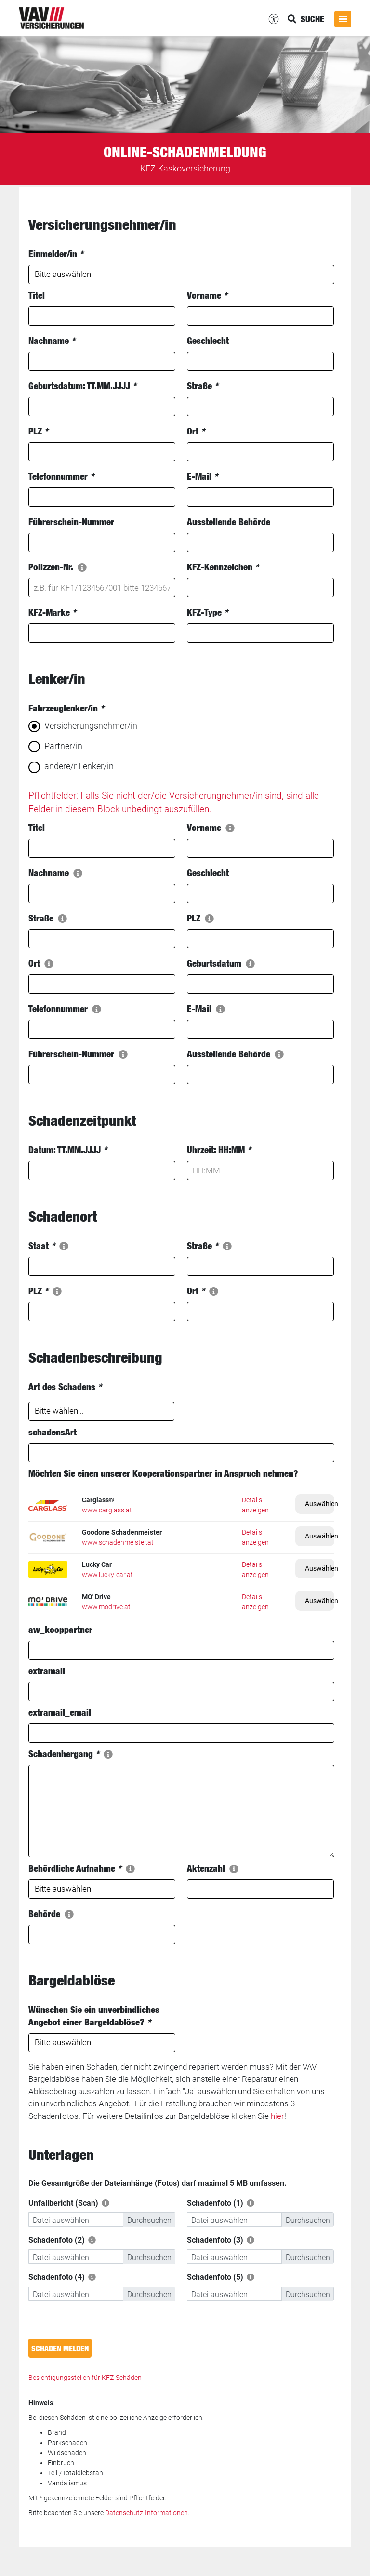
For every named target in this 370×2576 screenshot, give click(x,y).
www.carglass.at (107, 1510)
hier (277, 2116)
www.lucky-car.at (107, 1574)
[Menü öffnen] (342, 19)
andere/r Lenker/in (79, 766)
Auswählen (319, 1504)
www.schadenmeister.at (118, 1542)
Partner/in (63, 746)
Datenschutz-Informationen (146, 2513)
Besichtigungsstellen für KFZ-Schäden (85, 2377)
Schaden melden (60, 2348)
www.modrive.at (106, 1607)
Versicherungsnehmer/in (90, 726)
